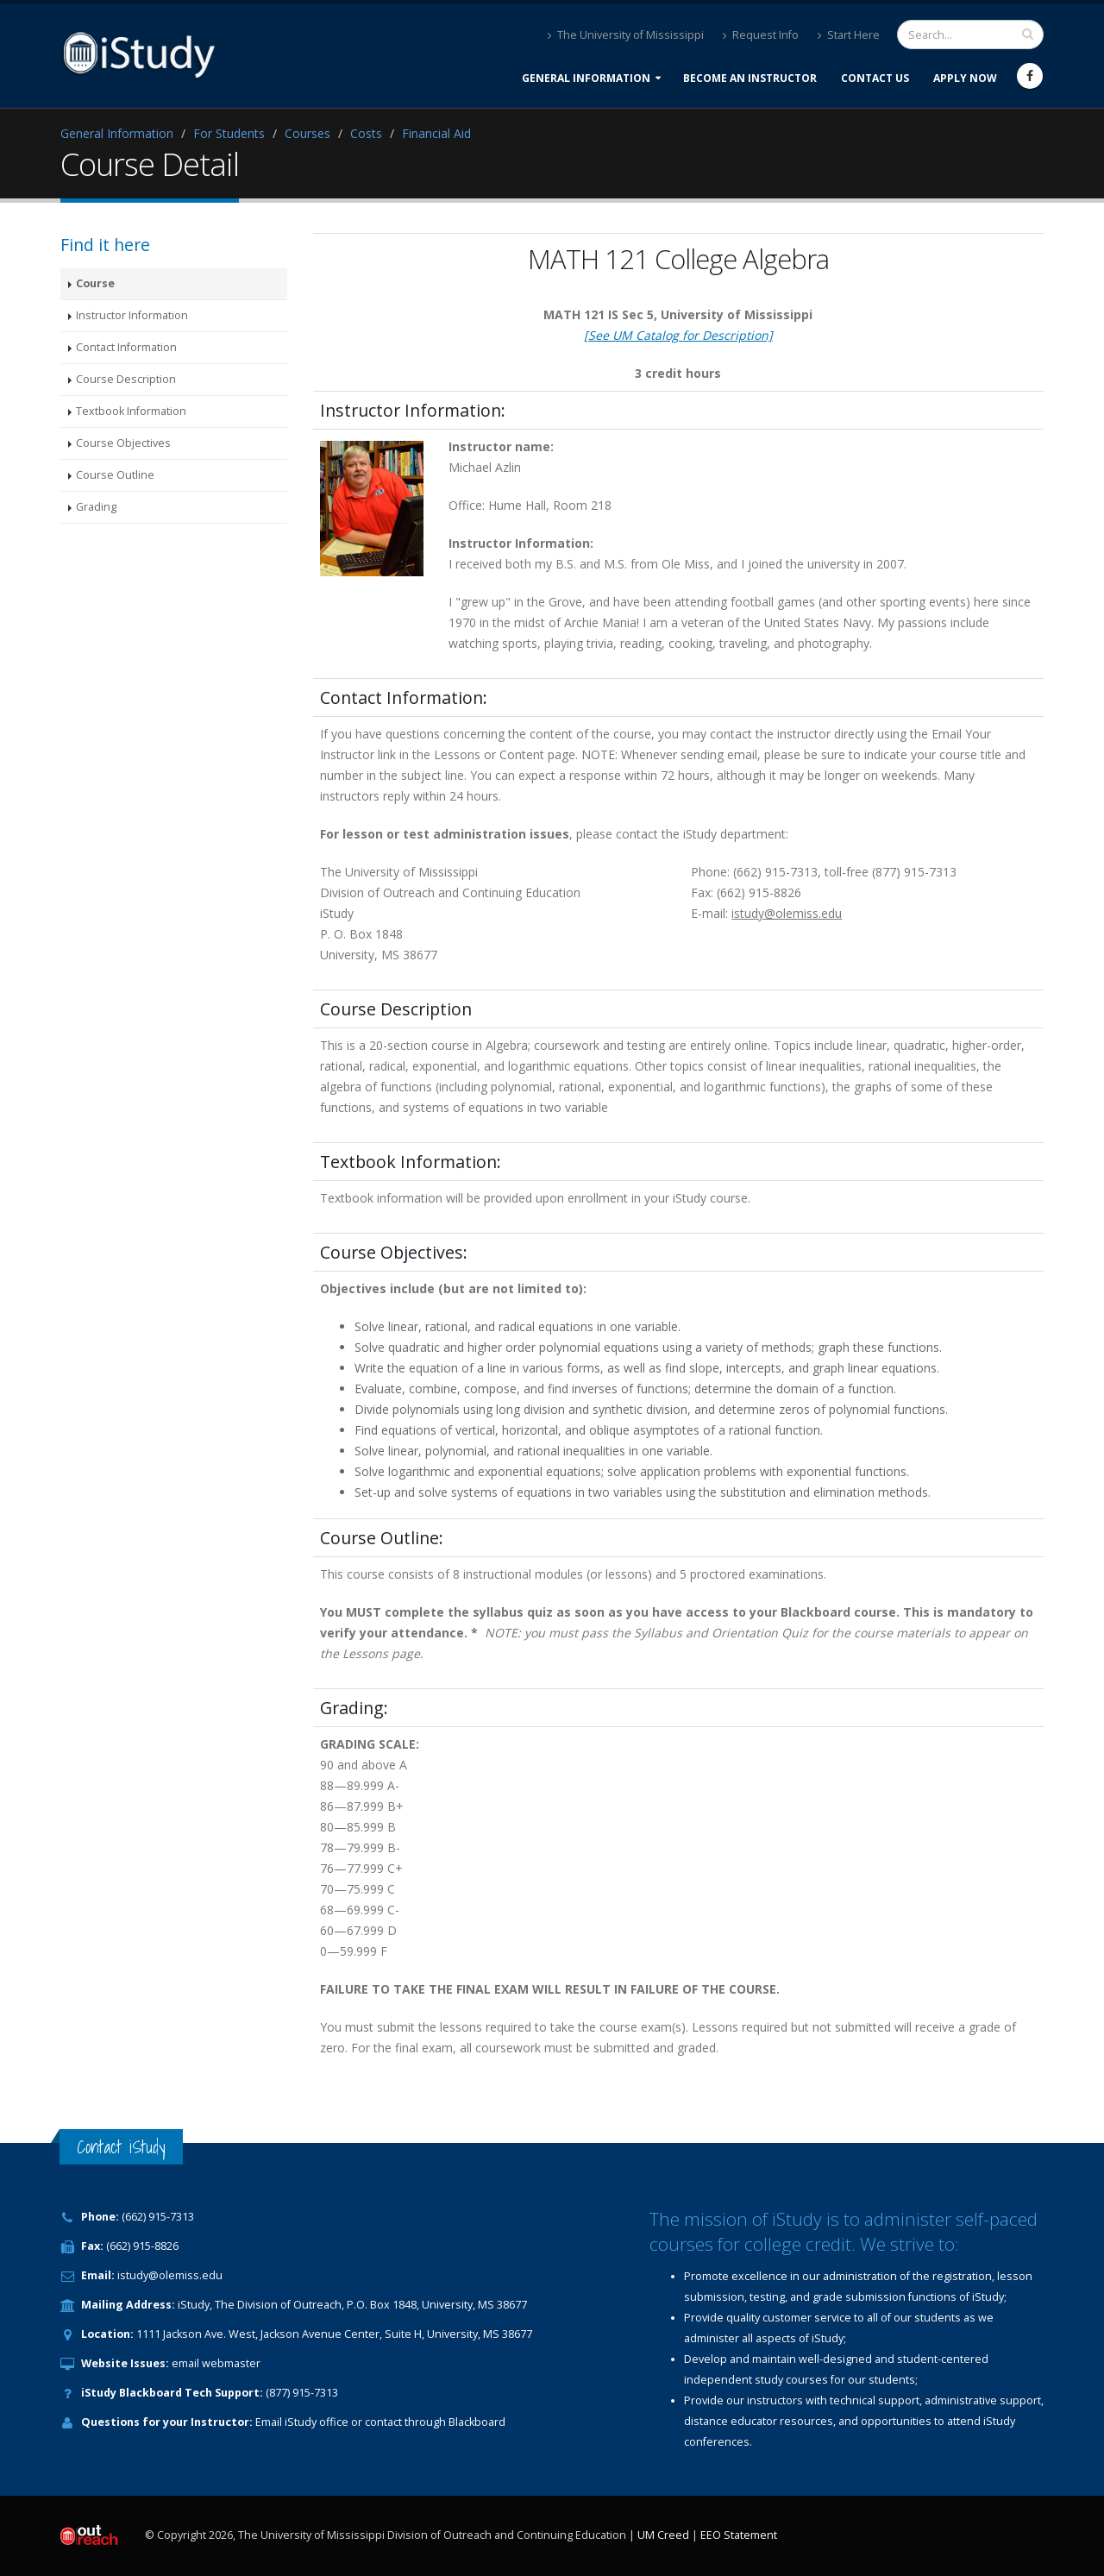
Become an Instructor (750, 78)
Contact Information (126, 347)
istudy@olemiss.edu (170, 2275)
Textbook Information (131, 411)
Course (95, 283)
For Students (229, 133)
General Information (586, 78)
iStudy (301, 2422)
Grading (96, 506)
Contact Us (875, 78)
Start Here (849, 35)
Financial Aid (436, 133)
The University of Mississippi (626, 35)
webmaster (231, 2363)
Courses (307, 133)
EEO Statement (738, 2535)
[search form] (970, 34)
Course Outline (115, 475)
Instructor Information (132, 315)
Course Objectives (123, 443)
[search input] (1028, 33)
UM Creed (663, 2535)
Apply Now (965, 78)
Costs (366, 133)
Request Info (761, 35)
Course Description (126, 379)
